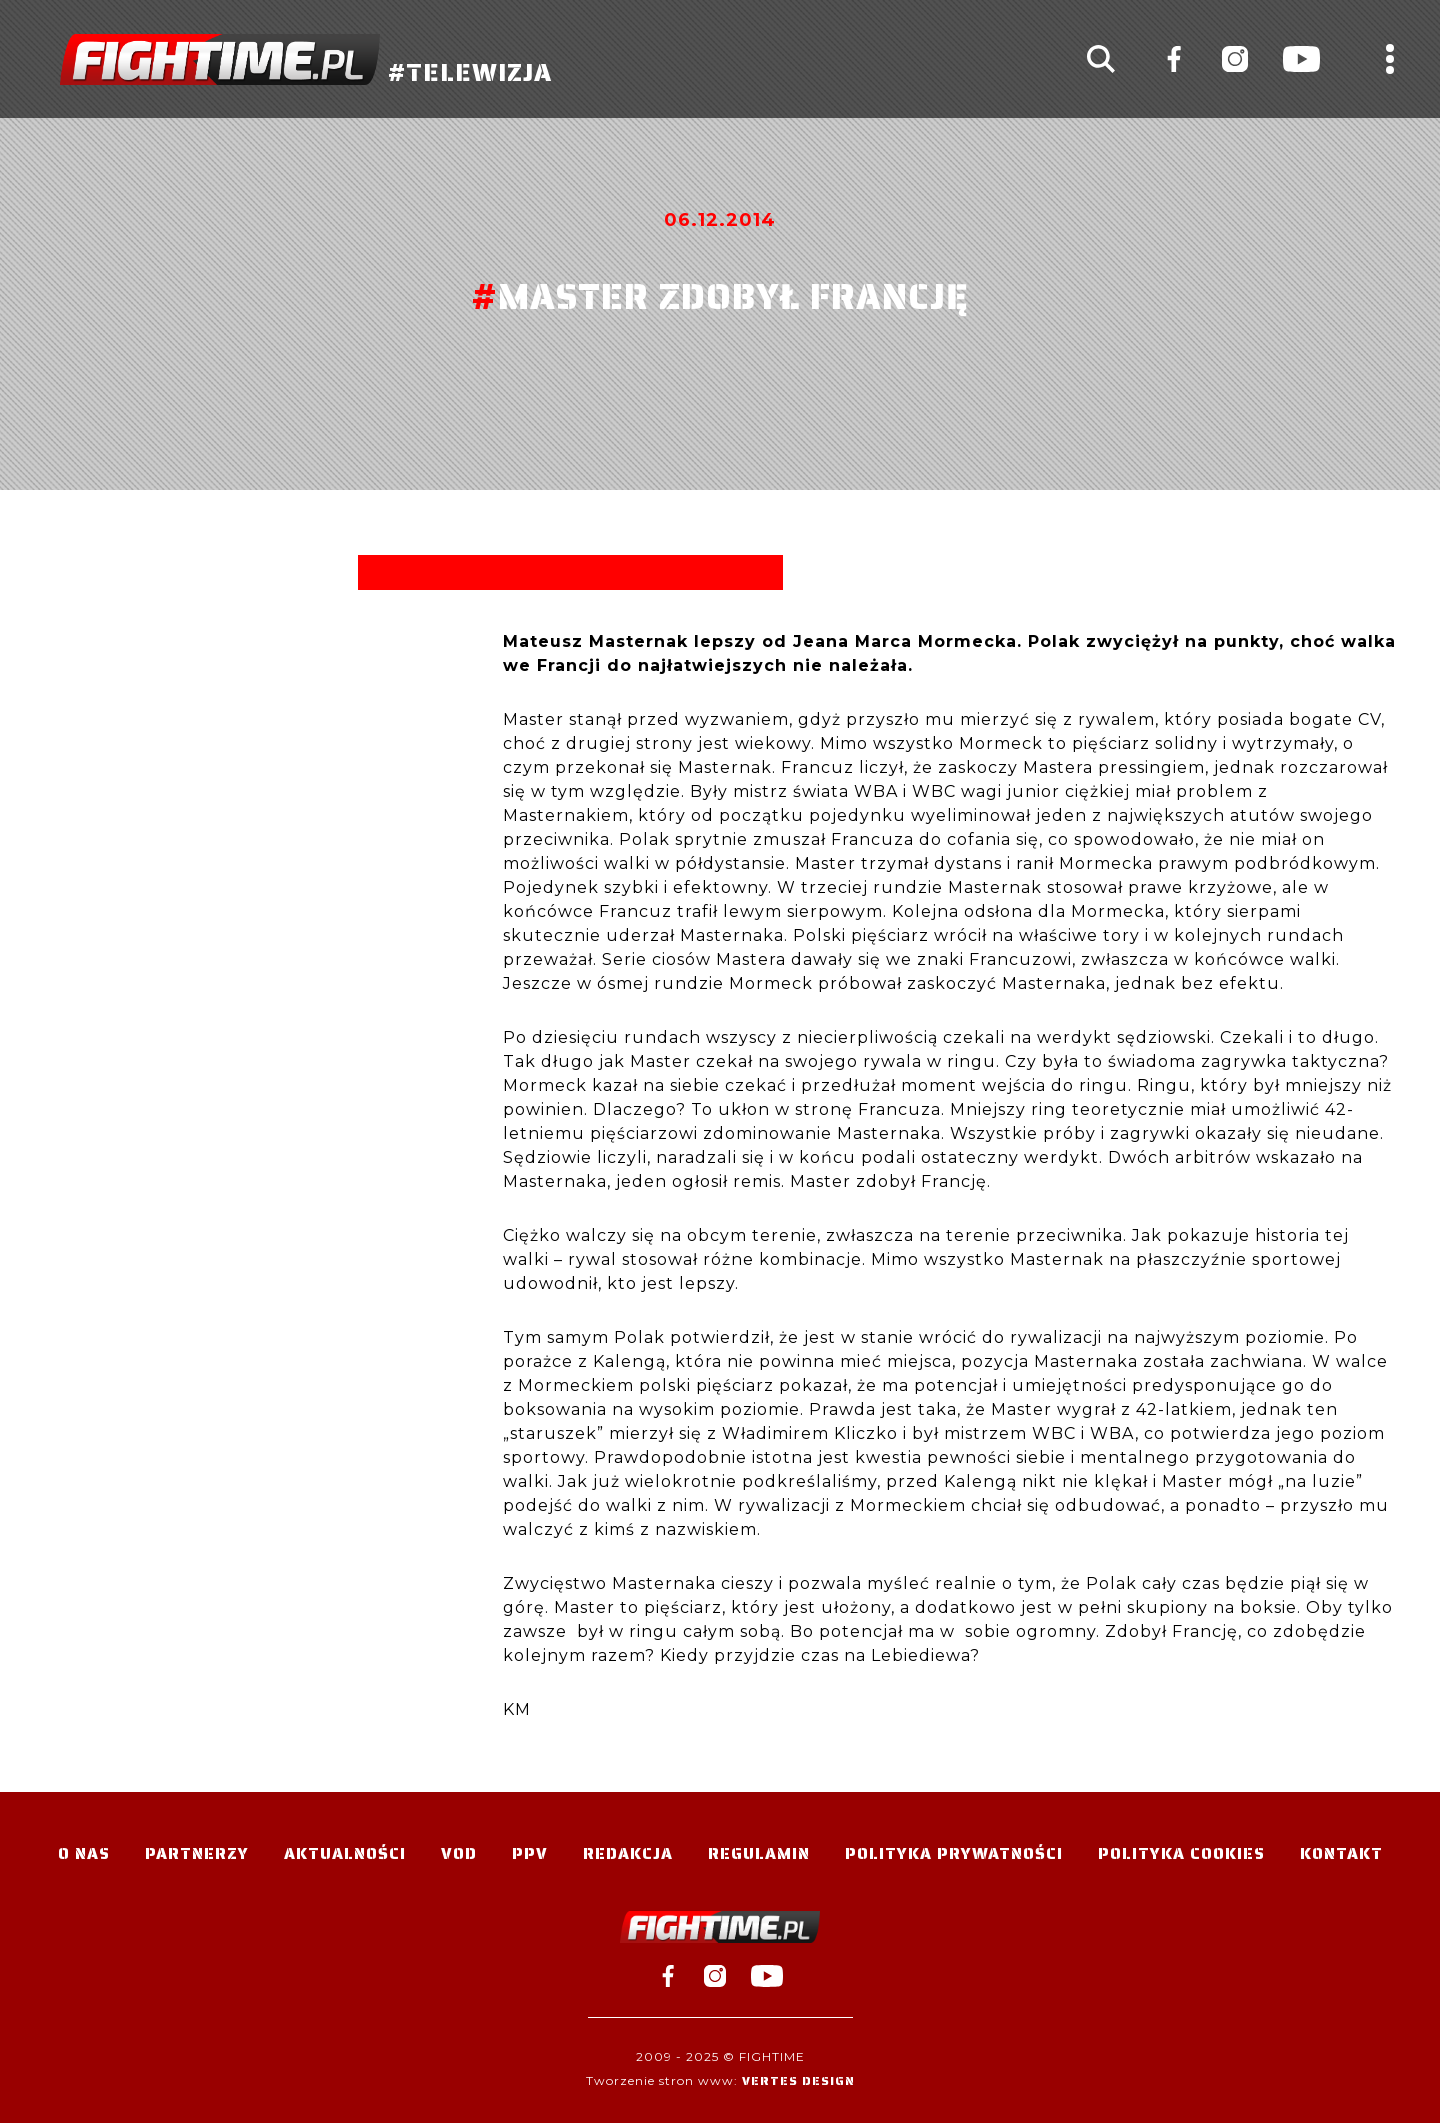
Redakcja (628, 1853)
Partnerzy (197, 1853)
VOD (459, 1853)
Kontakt (1341, 1853)
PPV (530, 1853)
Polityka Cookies (1181, 1853)
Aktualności (345, 1853)
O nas (84, 1853)
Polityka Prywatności (954, 1853)
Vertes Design (798, 2080)
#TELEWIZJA (306, 59)
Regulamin (759, 1853)
